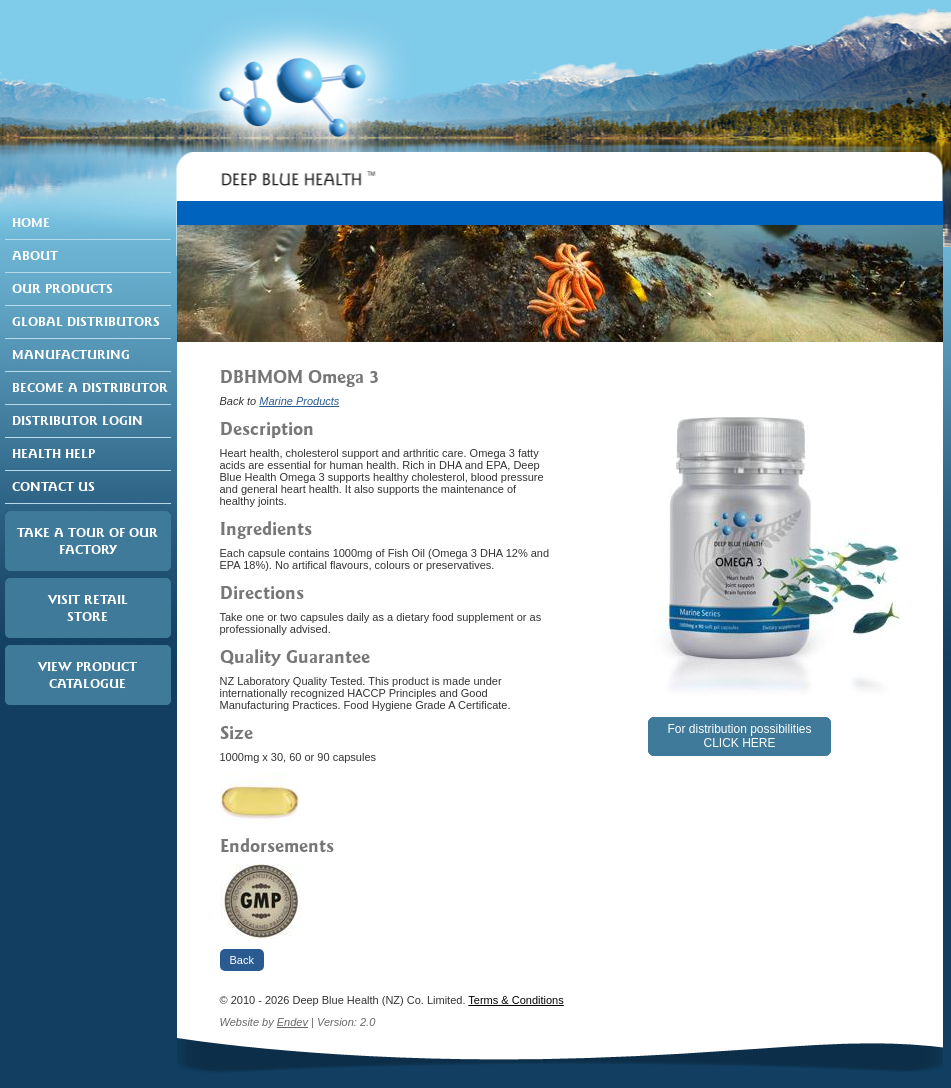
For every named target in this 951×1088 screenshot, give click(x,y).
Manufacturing (71, 354)
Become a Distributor (90, 387)
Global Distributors (86, 321)
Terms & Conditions (515, 1000)
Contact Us (53, 486)
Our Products (62, 288)
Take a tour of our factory (87, 541)
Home (31, 222)
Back (242, 960)
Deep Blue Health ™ (297, 185)
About (35, 255)
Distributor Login (77, 420)
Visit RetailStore (88, 608)
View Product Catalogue (87, 675)
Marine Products (299, 401)
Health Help (53, 453)
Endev (292, 1022)
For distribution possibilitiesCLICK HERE (739, 736)
